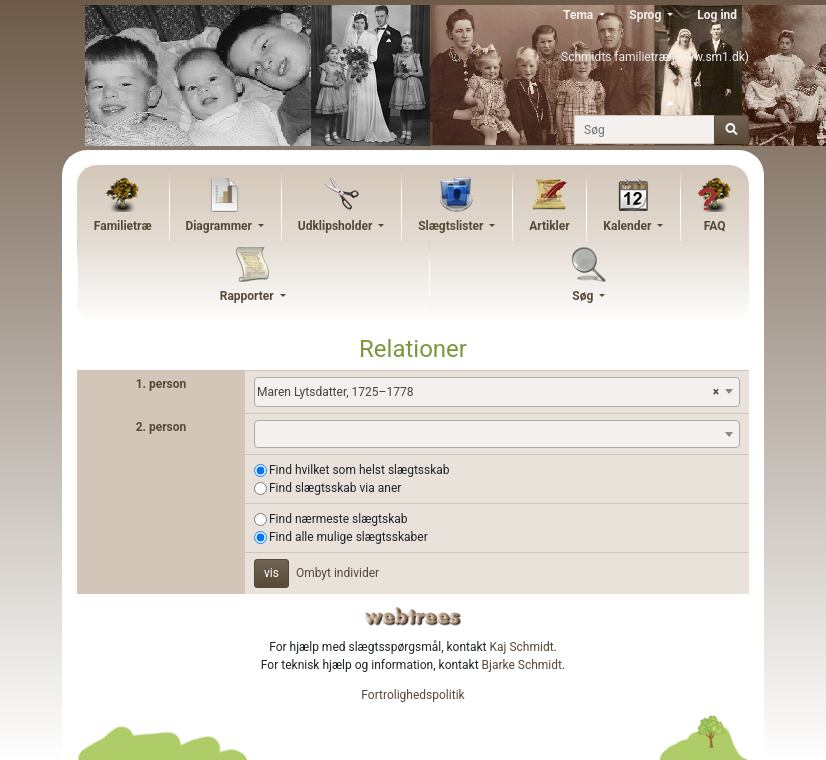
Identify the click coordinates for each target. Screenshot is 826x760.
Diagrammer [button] (220, 226)
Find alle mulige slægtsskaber (348, 537)
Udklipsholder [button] (337, 226)
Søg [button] (584, 296)
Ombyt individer (337, 573)
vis (271, 573)
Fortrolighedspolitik (412, 695)
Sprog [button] (646, 15)
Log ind (717, 15)
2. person (161, 427)
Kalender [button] (628, 226)
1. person (161, 384)
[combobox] (497, 392)
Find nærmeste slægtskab (338, 519)
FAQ (715, 226)
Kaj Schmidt (522, 647)
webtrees (413, 616)
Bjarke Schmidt (522, 665)
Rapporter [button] (248, 296)
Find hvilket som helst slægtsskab (359, 470)
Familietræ (123, 226)
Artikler (549, 226)
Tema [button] (579, 15)
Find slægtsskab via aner (335, 488)
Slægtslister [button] (452, 226)
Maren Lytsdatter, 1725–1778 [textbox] (488, 392)
